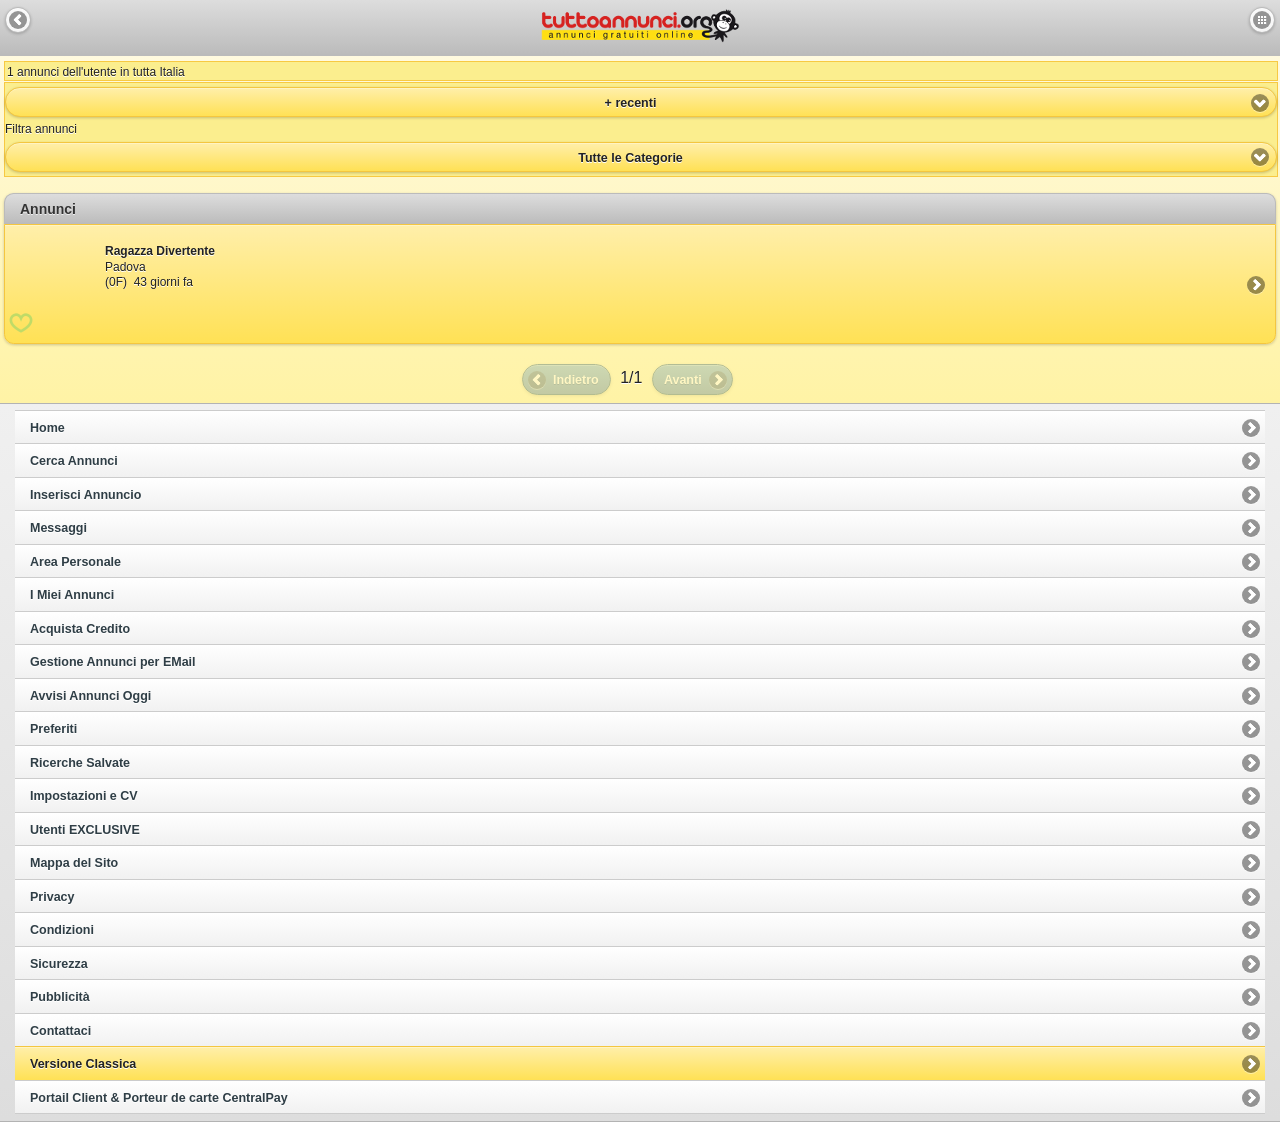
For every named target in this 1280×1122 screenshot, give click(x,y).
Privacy (52, 897)
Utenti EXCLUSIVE (85, 830)
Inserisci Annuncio (85, 495)
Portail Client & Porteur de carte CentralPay (159, 1098)
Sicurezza (59, 964)
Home (47, 428)
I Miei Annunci (72, 595)
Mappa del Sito (74, 863)
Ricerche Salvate (80, 763)
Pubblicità (60, 997)
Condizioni (62, 930)
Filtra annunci (41, 129)
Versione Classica (83, 1064)
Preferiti (53, 729)
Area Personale (75, 562)
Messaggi (58, 528)
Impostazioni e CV (84, 796)
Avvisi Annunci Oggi (90, 696)
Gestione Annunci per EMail (113, 662)
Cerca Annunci (74, 461)
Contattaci (60, 1031)
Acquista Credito (80, 629)
